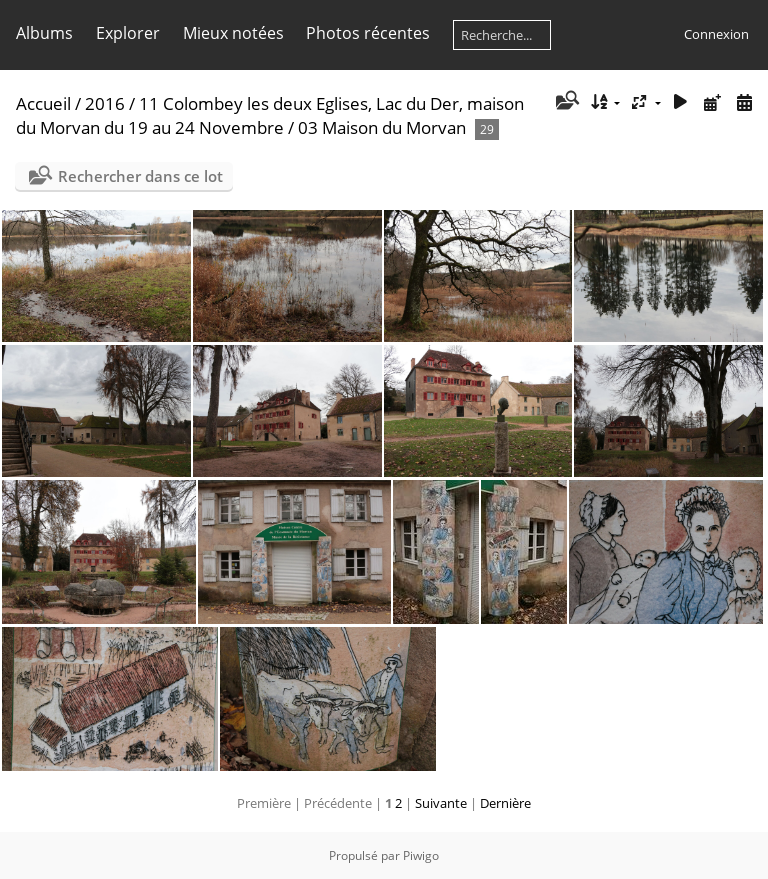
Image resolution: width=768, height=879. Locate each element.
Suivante (441, 803)
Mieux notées (233, 33)
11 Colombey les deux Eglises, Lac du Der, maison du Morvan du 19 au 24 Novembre (270, 115)
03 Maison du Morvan (382, 127)
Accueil (43, 103)
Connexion (716, 34)
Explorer (128, 33)
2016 (105, 103)
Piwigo (421, 855)
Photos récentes (368, 33)
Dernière (505, 803)
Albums (44, 33)
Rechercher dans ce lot (140, 176)
